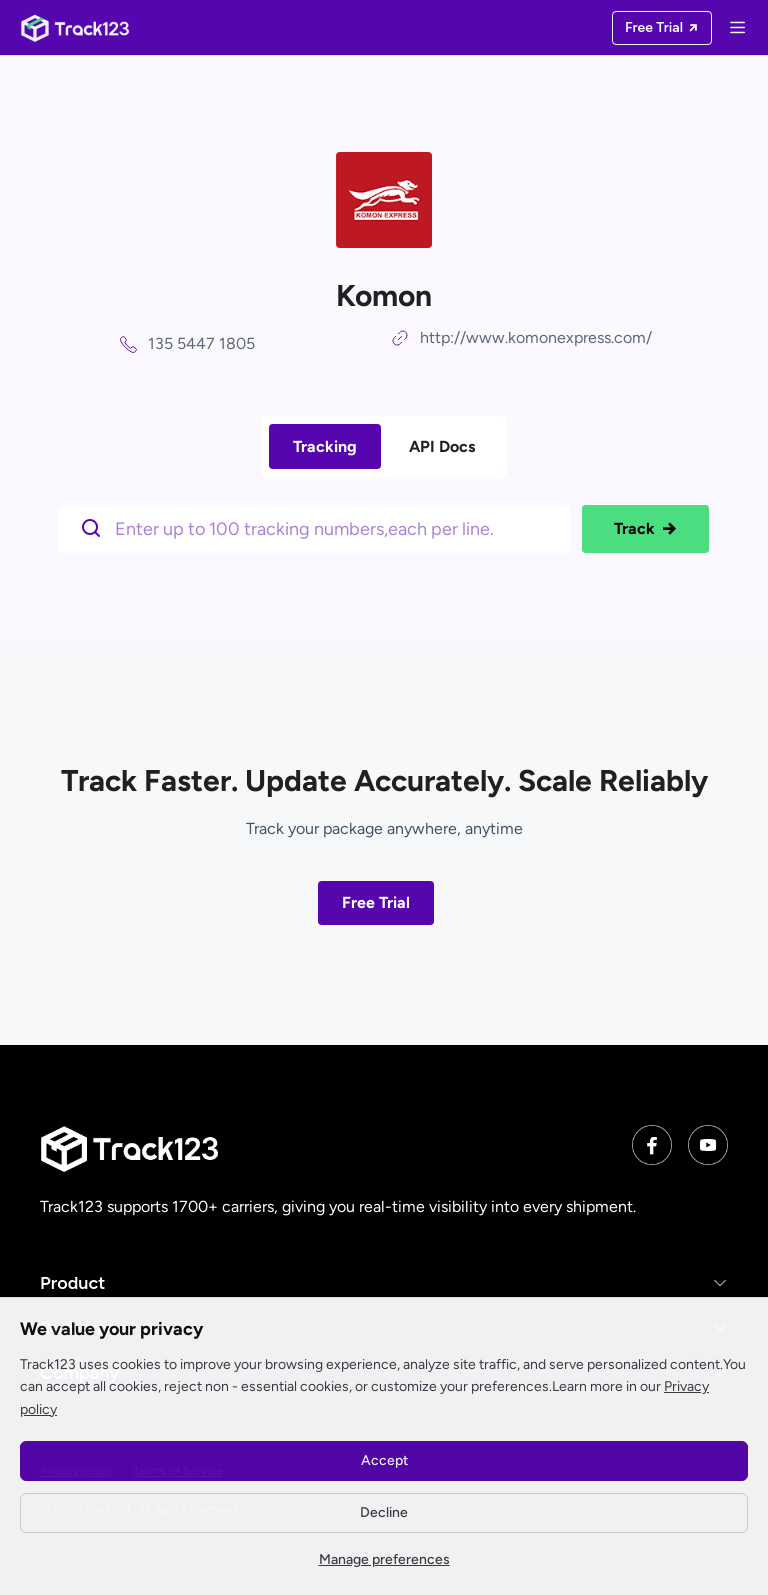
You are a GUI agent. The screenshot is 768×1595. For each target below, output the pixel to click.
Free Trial (376, 902)
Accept (384, 1460)
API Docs (442, 446)
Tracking (325, 446)
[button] (384, 1282)
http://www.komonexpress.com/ (536, 337)
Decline (384, 1512)
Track (645, 529)
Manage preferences (384, 1559)
